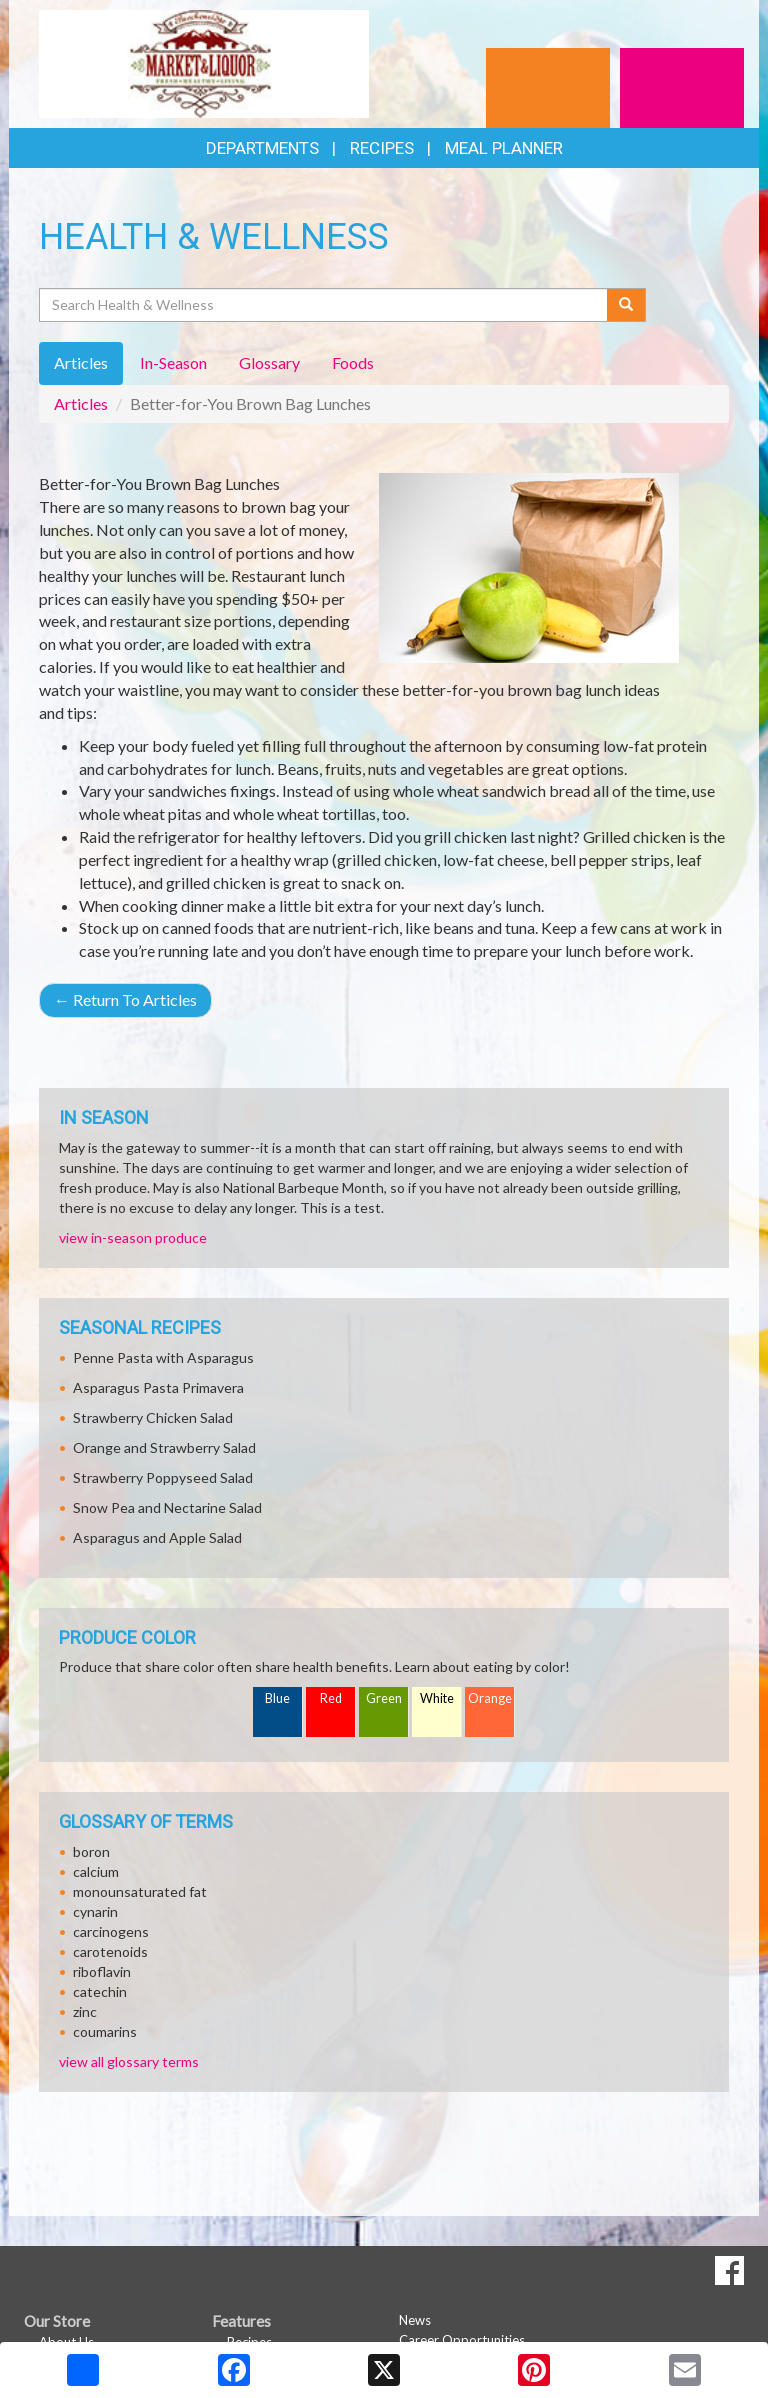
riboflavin (102, 1971)
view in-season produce (133, 1237)
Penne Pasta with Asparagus (163, 1357)
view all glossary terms (129, 2061)
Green (384, 1698)
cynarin (95, 1911)
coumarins (105, 2031)
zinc (85, 2011)
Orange (490, 1698)
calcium (96, 1871)
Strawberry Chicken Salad (153, 1417)
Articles (81, 403)
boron (91, 1851)
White (437, 1698)
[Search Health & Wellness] (324, 305)
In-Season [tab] (173, 362)
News (415, 2320)
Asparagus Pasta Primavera (158, 1387)
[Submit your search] (626, 305)
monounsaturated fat (140, 1891)
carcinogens (111, 1931)
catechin (100, 1991)
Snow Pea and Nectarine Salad (167, 1507)
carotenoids (110, 1951)
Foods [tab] (353, 362)
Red (331, 1698)
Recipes (382, 148)
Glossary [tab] (269, 362)
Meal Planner (504, 148)
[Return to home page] (204, 62)
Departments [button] (262, 148)
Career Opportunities (462, 2340)
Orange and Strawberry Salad (164, 1447)
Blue (277, 1698)
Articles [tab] (81, 362)
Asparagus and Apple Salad (157, 1537)
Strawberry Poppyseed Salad (163, 1477)
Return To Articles (125, 999)
